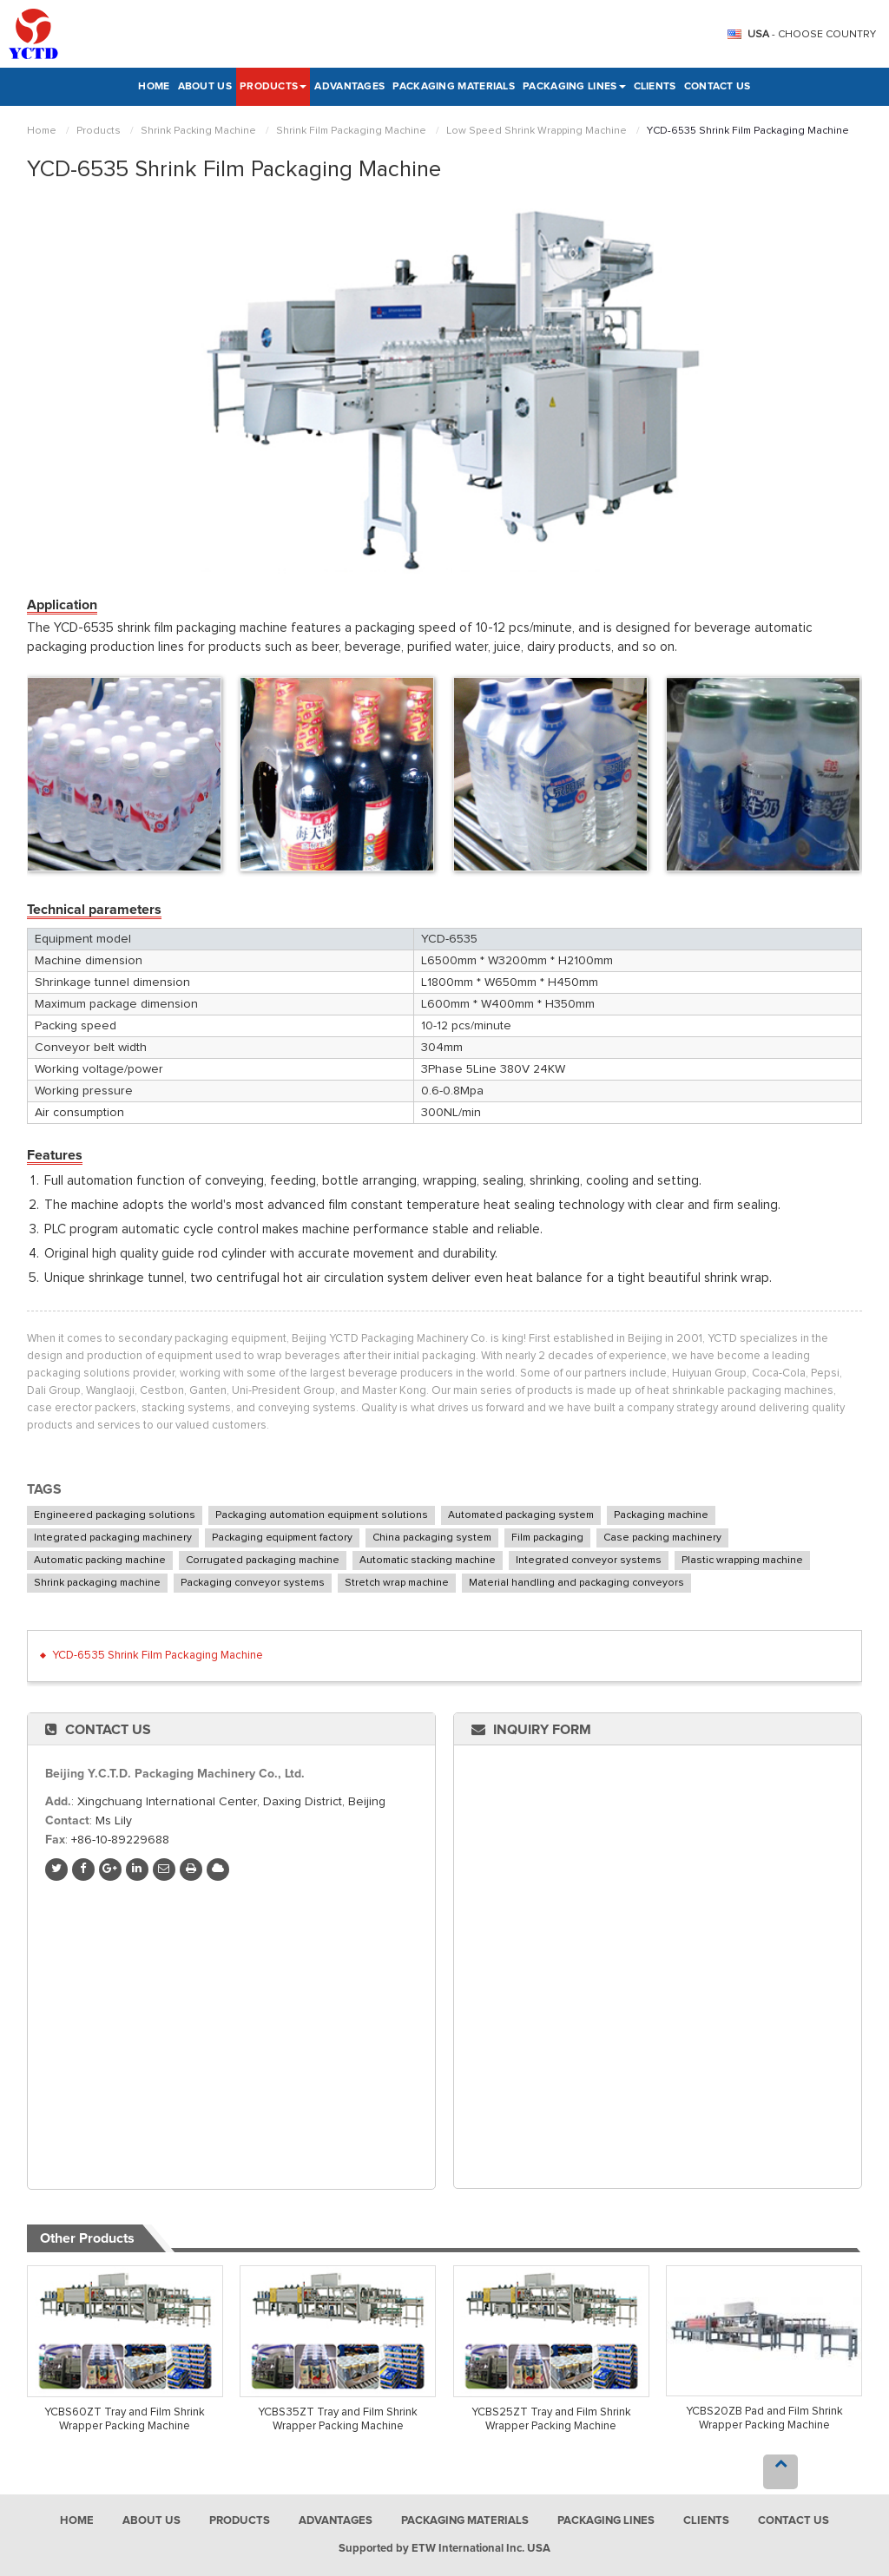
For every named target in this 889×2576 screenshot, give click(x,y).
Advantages (349, 87)
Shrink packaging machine (97, 1583)
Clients (655, 87)
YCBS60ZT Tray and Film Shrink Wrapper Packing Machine (124, 2419)
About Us (205, 87)
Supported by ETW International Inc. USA (444, 2548)
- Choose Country (811, 35)
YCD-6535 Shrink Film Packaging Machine (157, 1655)
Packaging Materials (453, 87)
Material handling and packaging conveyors (576, 1583)
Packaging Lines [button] (574, 87)
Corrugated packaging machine (262, 1560)
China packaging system (431, 1538)
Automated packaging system (521, 1515)
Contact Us (717, 87)
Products (98, 131)
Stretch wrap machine (397, 1583)
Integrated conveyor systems (589, 1560)
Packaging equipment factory (282, 1538)
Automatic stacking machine (427, 1560)
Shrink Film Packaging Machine (351, 131)
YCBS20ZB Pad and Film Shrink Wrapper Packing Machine (764, 2418)
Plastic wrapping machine (742, 1560)
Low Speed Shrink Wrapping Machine (536, 131)
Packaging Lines (606, 2521)
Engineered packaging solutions (114, 1515)
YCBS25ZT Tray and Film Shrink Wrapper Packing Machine (551, 2419)
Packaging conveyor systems (253, 1583)
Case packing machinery (662, 1538)
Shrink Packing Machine (198, 131)
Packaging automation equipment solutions (321, 1515)
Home (153, 87)
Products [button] (273, 87)
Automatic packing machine (100, 1560)
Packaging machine (661, 1515)
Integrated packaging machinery (113, 1538)
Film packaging (547, 1538)
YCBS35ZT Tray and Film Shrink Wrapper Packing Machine (338, 2419)
